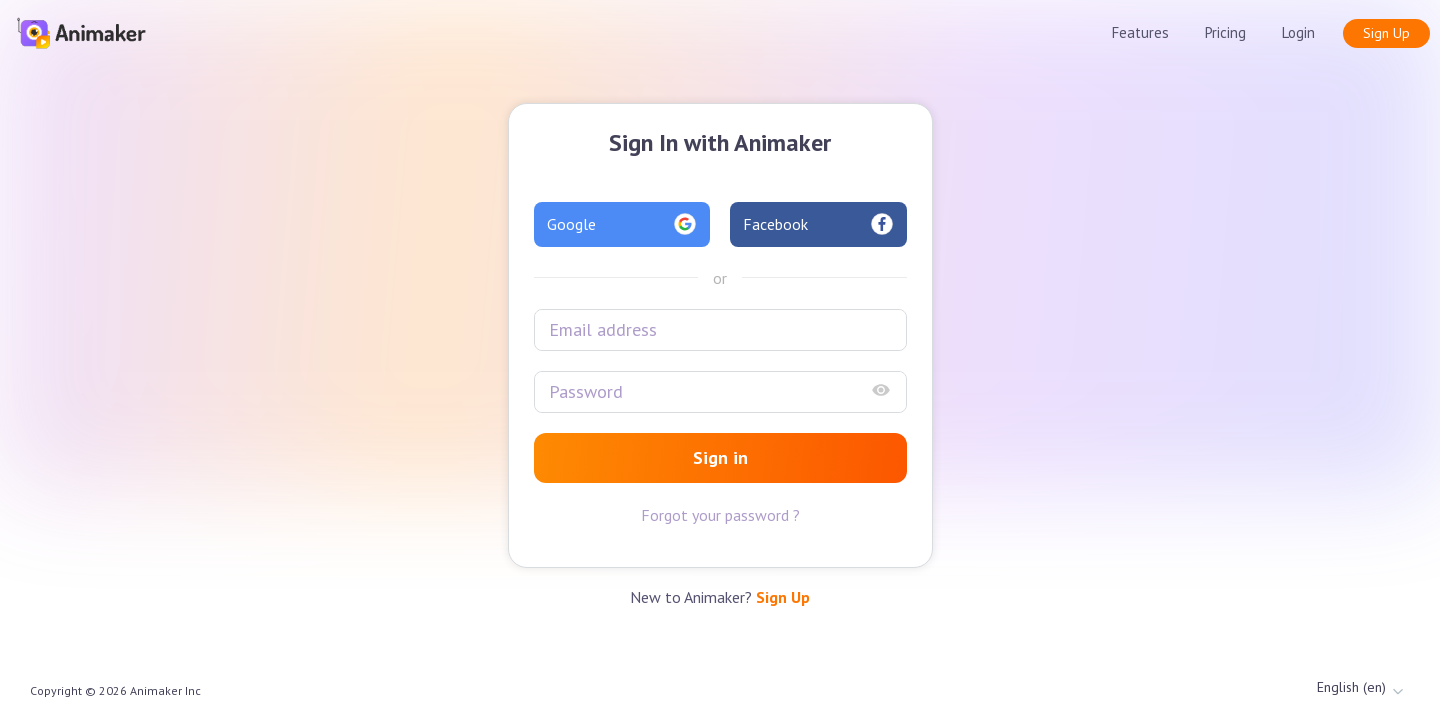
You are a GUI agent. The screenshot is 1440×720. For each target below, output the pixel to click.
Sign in (720, 457)
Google (622, 224)
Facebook (818, 224)
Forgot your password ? (720, 515)
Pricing (1225, 32)
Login (1298, 32)
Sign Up (1386, 33)
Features (1140, 32)
